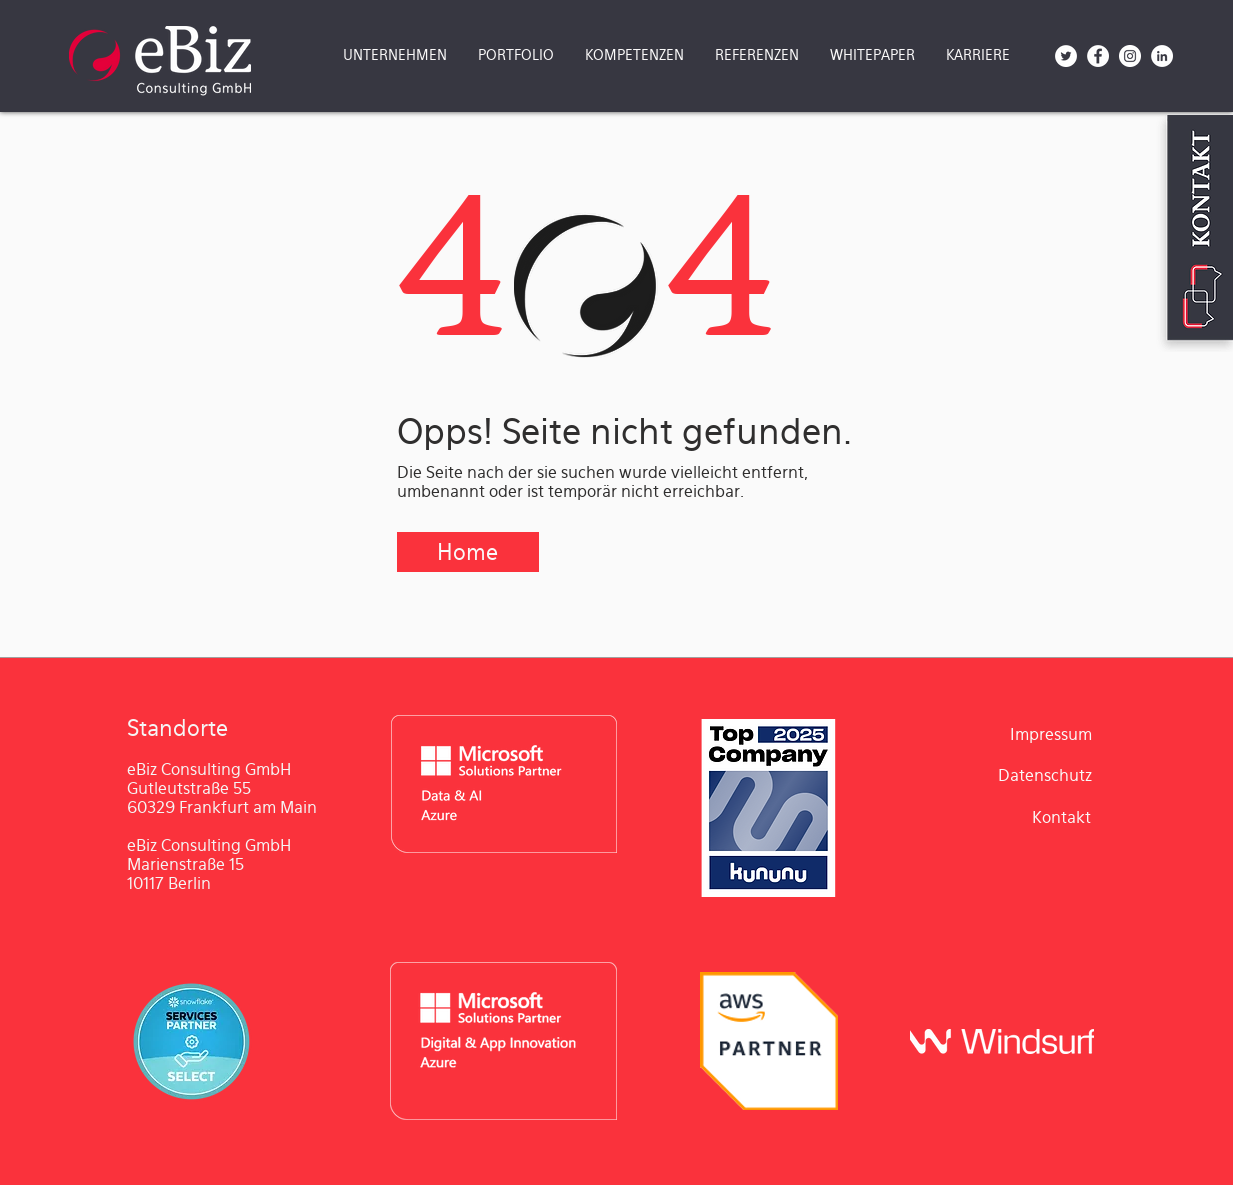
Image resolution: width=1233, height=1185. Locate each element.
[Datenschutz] (1045, 776)
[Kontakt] (1062, 818)
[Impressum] (1051, 735)
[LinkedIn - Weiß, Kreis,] (1162, 56)
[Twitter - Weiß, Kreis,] (1066, 56)
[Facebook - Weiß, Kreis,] (1098, 56)
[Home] (468, 552)
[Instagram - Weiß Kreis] (1130, 56)
